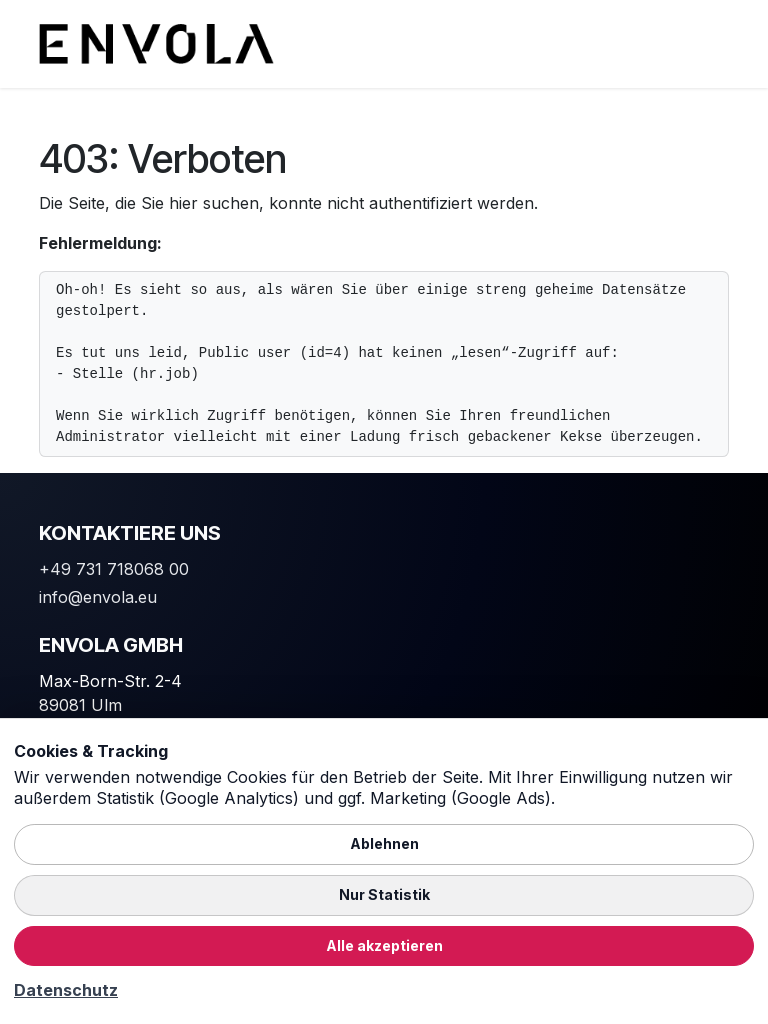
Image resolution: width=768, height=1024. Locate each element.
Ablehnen (384, 843)
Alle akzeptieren (384, 945)
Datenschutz (66, 990)
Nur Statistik (384, 894)
